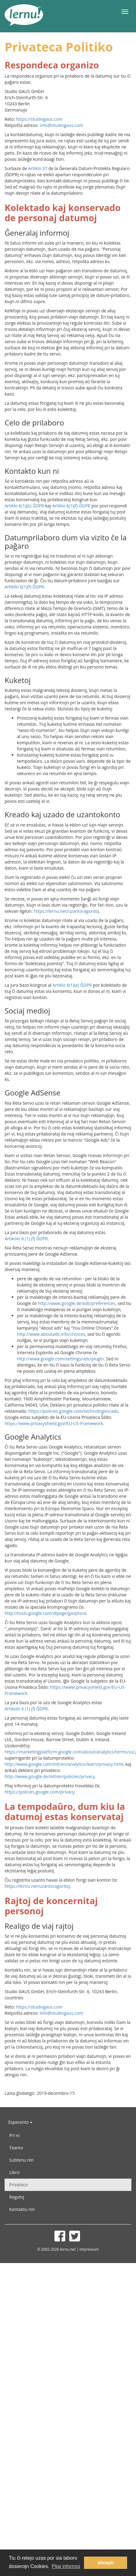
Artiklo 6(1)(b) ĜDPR (24, 506)
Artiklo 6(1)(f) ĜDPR (71, 506)
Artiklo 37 (37, 168)
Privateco (18, 2185)
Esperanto (20, 2122)
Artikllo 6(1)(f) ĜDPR (24, 587)
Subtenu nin (21, 2160)
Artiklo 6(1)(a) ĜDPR (72, 985)
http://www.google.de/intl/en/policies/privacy (50, 1776)
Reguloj (16, 2197)
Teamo (16, 2148)
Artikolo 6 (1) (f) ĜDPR (26, 1238)
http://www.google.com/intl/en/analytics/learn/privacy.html (64, 1764)
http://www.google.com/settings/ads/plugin (60, 1359)
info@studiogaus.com (61, 125)
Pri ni (14, 2135)
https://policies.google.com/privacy (39, 1792)
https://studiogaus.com (39, 119)
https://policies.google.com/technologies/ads (73, 1411)
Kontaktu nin (22, 2209)
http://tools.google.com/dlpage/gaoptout (45, 1613)
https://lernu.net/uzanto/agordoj (66, 911)
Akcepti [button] (106, 2562)
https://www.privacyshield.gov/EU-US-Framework (54, 1423)
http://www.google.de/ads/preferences (76, 1303)
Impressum (89, 2249)
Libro (14, 2172)
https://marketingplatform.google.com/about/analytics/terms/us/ (70, 1752)
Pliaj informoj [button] (66, 2566)
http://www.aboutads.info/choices (51, 1334)
